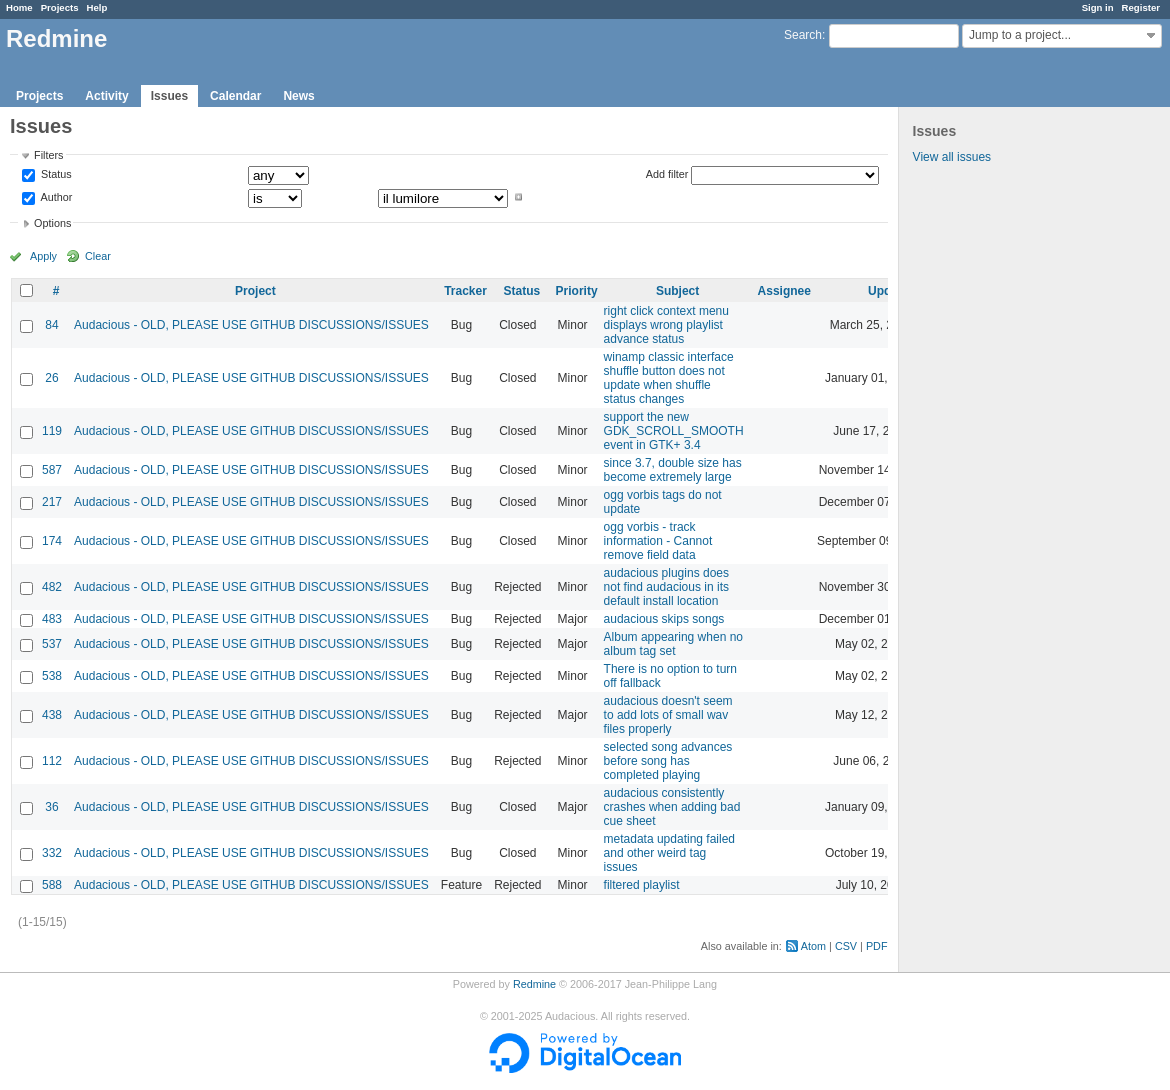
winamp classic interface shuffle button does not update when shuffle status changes (669, 378)
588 (52, 885)
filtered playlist (642, 885)
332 (52, 853)
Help (97, 7)
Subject (677, 291)
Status (55, 175)
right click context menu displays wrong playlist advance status (666, 325)
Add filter (667, 174)
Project (255, 291)
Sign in (1098, 7)
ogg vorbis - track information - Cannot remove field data (658, 541)
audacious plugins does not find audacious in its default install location (666, 587)
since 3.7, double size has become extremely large (673, 470)
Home (19, 7)
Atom (813, 946)
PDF (877, 946)
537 (52, 644)
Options (52, 223)
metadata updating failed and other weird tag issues (669, 853)
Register (1141, 7)
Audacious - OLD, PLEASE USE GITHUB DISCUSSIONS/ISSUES (251, 325)
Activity (106, 96)
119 (52, 431)
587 (52, 470)
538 (52, 676)
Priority (577, 291)
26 (51, 378)
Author (55, 197)
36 (51, 807)
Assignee (784, 291)
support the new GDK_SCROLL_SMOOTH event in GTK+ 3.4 (674, 431)
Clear (98, 256)
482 (52, 587)
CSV (846, 946)
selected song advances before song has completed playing (668, 761)
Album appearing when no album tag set (673, 644)
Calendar (235, 96)
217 (52, 502)
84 (51, 325)
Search (803, 35)
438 (52, 715)
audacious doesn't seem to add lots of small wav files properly (668, 715)
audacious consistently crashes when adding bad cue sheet (672, 807)
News (298, 96)
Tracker (465, 291)
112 (52, 761)
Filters (48, 155)
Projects (60, 7)
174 (52, 541)
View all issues (952, 157)
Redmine (534, 984)
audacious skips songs (664, 619)
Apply (43, 256)
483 (52, 619)
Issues (169, 96)
